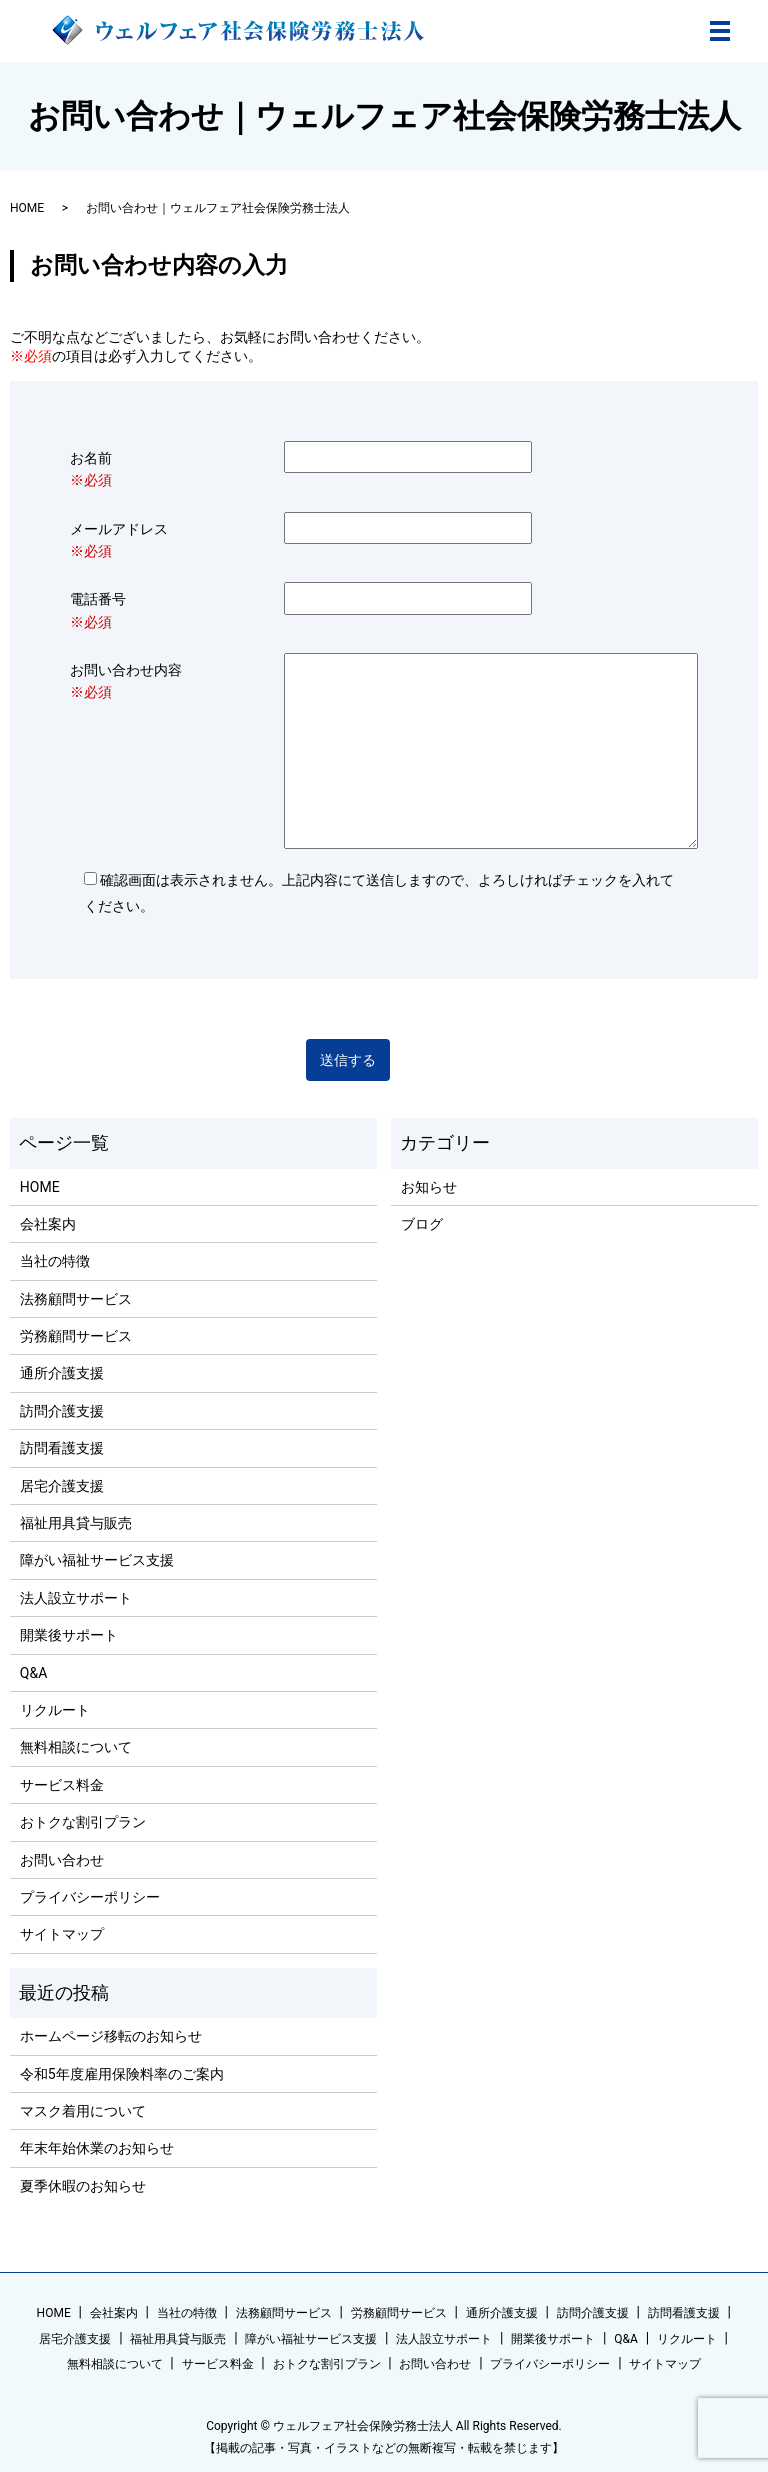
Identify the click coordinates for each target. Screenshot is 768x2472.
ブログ (422, 1224)
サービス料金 (62, 1785)
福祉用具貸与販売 (76, 1523)
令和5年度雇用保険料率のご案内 (122, 2074)
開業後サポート (69, 1635)
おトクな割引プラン (83, 1822)
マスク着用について (83, 2111)
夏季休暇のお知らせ (83, 2186)
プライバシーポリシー (90, 1897)
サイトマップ (62, 1934)
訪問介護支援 (62, 1411)
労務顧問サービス (76, 1336)
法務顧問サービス (76, 1299)
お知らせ (429, 1187)
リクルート (55, 1710)
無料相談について (76, 1747)
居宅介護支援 (62, 1486)
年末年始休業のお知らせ (97, 2148)
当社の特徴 (55, 1261)
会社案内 (48, 1224)
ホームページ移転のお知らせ (111, 2036)
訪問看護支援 (62, 1448)
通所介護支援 (62, 1373)
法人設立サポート (76, 1598)
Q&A (33, 1673)
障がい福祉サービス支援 (97, 1560)
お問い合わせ (62, 1860)
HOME (27, 208)
